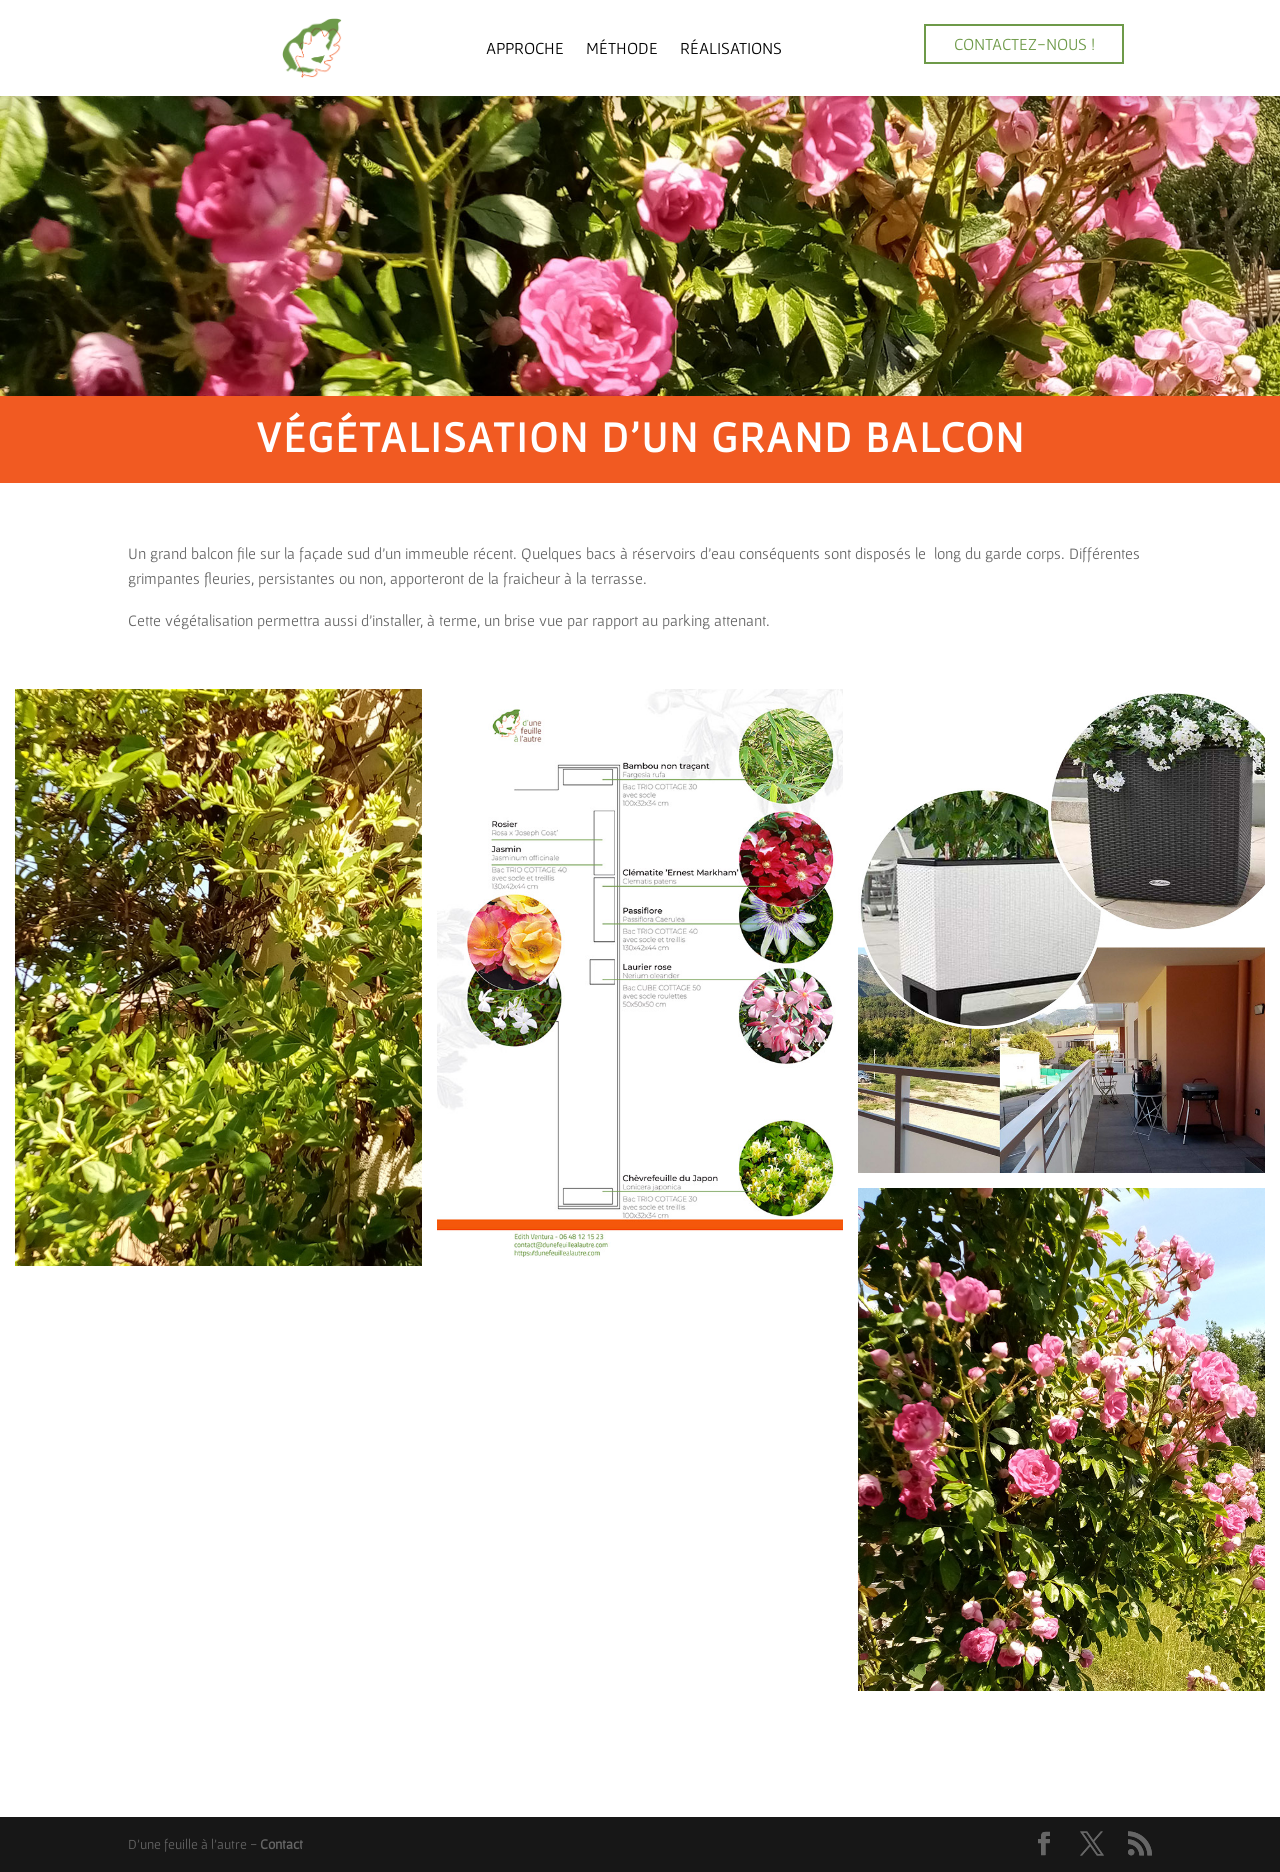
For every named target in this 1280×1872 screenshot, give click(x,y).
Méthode (622, 47)
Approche (525, 47)
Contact (281, 1844)
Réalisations (731, 47)
